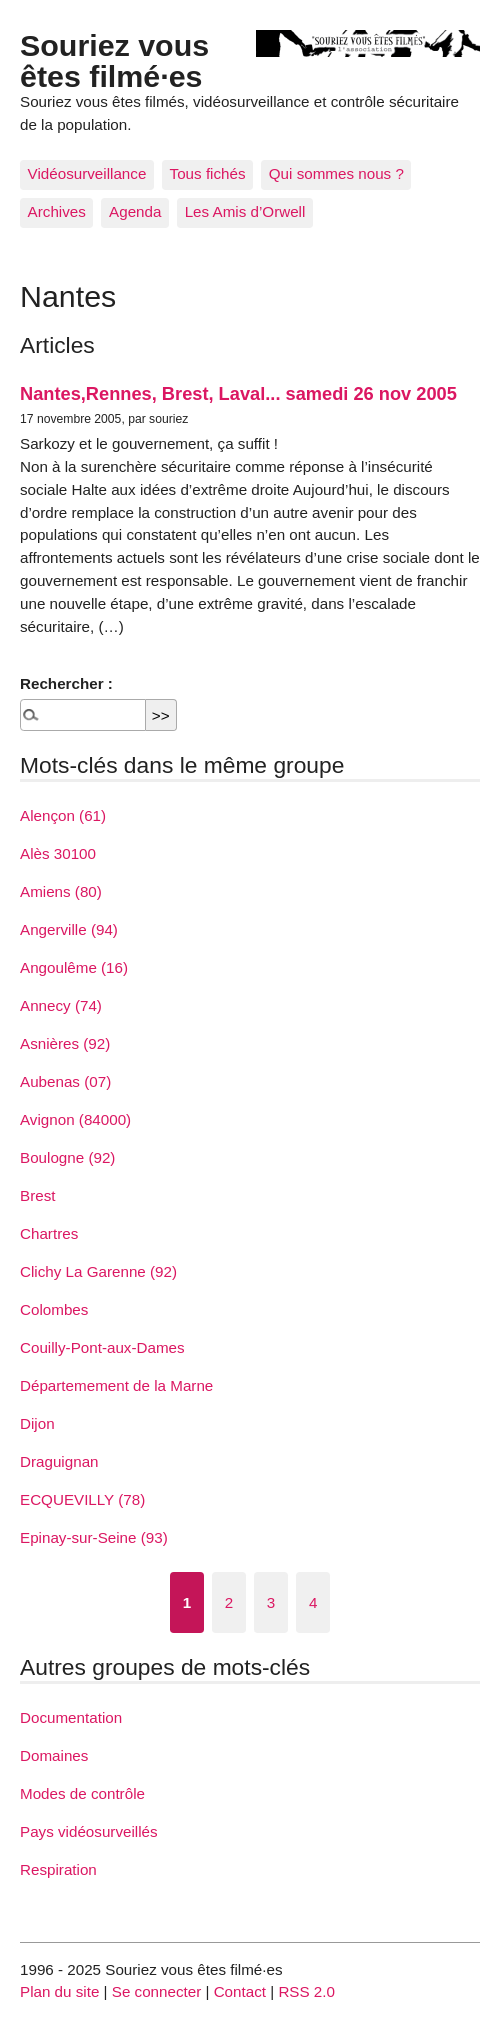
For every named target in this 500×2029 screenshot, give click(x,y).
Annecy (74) (61, 1005)
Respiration (58, 1869)
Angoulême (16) (74, 967)
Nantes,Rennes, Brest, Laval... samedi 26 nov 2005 (238, 393)
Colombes (54, 1309)
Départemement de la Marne (116, 1385)
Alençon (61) (63, 815)
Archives (57, 211)
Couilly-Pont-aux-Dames (102, 1347)
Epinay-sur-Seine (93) (94, 1537)
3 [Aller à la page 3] (271, 1602)
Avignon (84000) (75, 1119)
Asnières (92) (65, 1043)
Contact (240, 1991)
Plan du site (59, 1991)
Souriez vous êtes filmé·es (114, 60)
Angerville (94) (69, 929)
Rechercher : (66, 683)
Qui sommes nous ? (336, 173)
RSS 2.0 (306, 1991)
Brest (37, 1195)
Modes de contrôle (82, 1793)
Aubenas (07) (65, 1081)
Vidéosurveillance (87, 173)
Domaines (54, 1755)
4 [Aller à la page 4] (313, 1602)
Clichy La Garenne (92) (98, 1271)
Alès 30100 (58, 853)
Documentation (71, 1717)
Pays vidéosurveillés (89, 1831)
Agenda (135, 211)
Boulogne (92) (67, 1157)
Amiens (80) (61, 891)
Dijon (37, 1423)
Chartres (49, 1233)
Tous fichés (208, 173)
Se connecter (157, 1991)
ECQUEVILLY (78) (82, 1499)
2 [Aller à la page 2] (229, 1602)
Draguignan (59, 1461)
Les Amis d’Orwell (245, 211)
